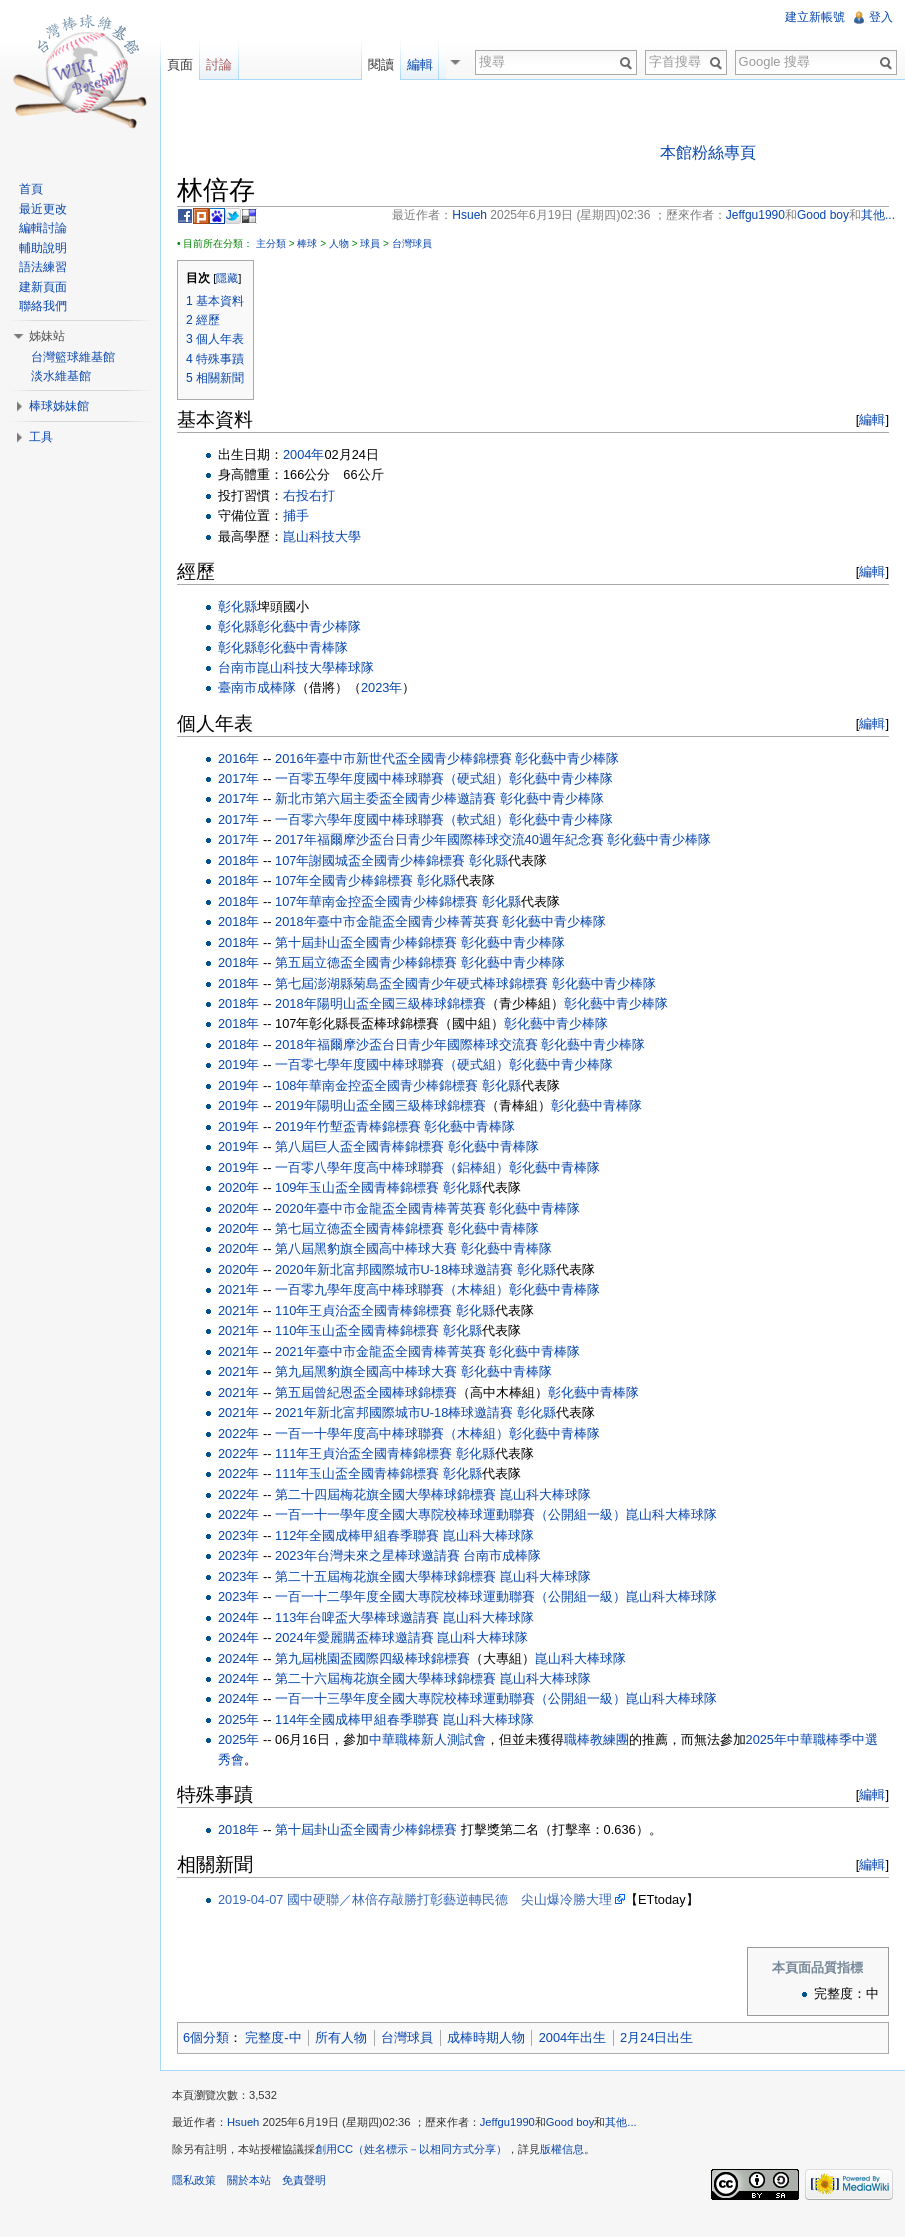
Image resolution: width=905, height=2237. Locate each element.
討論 (219, 64)
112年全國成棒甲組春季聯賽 (357, 1535)
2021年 (238, 1289)
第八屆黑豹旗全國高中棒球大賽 (366, 1248)
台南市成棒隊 (502, 1555)
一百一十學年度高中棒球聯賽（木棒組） (392, 1433)
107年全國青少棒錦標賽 (344, 880)
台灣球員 (412, 243)
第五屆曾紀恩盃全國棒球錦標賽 (366, 1392)
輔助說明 (43, 248)
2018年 (238, 860)
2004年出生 (572, 2037)
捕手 (296, 515)
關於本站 (249, 2180)
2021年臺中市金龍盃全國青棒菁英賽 (380, 1351)
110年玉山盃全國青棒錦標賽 (357, 1330)
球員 (370, 243)
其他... (620, 2122)
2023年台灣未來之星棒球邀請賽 (367, 1555)
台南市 (237, 667)
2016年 (238, 758)
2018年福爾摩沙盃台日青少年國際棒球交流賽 (406, 1044)
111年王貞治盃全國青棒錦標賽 (363, 1453)
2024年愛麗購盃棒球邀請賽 (354, 1637)
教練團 (609, 1739)
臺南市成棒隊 (257, 687)
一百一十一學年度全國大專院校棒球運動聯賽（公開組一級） (450, 1514)
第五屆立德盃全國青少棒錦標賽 (366, 962)
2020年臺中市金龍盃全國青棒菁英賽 (380, 1208)
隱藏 (227, 278)
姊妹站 (47, 336)
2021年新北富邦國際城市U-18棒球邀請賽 (394, 1412)
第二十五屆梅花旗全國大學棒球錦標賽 (385, 1576)
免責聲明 (304, 2180)
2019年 (238, 1064)
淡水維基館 (61, 376)
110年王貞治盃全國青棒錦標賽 (363, 1310)
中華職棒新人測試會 (427, 1739)
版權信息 (562, 2149)
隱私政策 (194, 2180)
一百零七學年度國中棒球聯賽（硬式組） (392, 1064)
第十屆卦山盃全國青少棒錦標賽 (366, 942)
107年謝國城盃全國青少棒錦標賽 (370, 860)
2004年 (303, 454)
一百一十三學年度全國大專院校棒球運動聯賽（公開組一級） (450, 1698)
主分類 (271, 243)
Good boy (570, 2122)
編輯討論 (43, 228)
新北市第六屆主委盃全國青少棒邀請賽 (385, 798)
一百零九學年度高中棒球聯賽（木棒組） (392, 1289)
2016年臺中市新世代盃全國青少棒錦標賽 (393, 758)
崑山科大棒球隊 (545, 1494)
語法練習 (43, 267)
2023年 (381, 687)
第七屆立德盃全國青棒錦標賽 (359, 1228)
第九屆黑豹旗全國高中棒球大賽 (366, 1371)
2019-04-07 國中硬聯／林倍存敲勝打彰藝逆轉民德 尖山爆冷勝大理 (415, 1899)
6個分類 (206, 2037)
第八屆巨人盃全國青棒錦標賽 (359, 1146)
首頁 (31, 189)
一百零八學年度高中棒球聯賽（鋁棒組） (392, 1167)
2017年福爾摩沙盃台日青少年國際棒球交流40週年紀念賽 (439, 839)
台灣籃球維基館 (73, 357)
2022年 (238, 1433)
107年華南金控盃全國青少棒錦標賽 (376, 901)
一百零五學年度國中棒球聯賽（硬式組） (392, 778)
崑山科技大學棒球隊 (315, 667)
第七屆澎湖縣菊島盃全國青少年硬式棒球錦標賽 (411, 983)
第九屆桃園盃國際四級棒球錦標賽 (372, 1658)
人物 (339, 243)
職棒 (577, 1739)
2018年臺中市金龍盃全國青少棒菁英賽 (386, 921)
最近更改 (43, 209)
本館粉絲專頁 (708, 152)
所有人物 (341, 2037)
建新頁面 (43, 287)
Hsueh (243, 2122)
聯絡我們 (43, 306)
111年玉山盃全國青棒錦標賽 (357, 1473)
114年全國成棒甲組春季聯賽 (357, 1719)
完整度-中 (273, 2037)
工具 (41, 437)
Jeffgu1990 (507, 2122)
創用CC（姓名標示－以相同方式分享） (411, 2149)
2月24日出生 (656, 2037)
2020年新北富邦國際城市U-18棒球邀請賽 (394, 1269)
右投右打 (309, 495)
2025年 (238, 1719)
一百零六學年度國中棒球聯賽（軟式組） (392, 819)
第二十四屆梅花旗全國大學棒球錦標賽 (385, 1494)
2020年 (238, 1187)
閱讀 (386, 64)
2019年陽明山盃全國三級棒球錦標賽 (380, 1105)
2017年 (238, 778)
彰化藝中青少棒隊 (309, 626)
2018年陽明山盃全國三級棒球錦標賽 (380, 1003)
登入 (881, 17)
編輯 (872, 419)
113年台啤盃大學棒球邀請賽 (357, 1617)
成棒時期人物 (486, 2037)
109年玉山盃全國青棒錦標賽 (357, 1187)
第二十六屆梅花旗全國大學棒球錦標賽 (385, 1678)
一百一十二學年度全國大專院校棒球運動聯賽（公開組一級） (450, 1596)
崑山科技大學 (322, 536)
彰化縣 (237, 606)
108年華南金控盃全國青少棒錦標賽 (376, 1085)
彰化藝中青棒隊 (302, 647)
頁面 (180, 64)
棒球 (307, 243)
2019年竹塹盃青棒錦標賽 (347, 1126)
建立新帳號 (815, 17)
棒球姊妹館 (59, 406)
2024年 (238, 1617)
